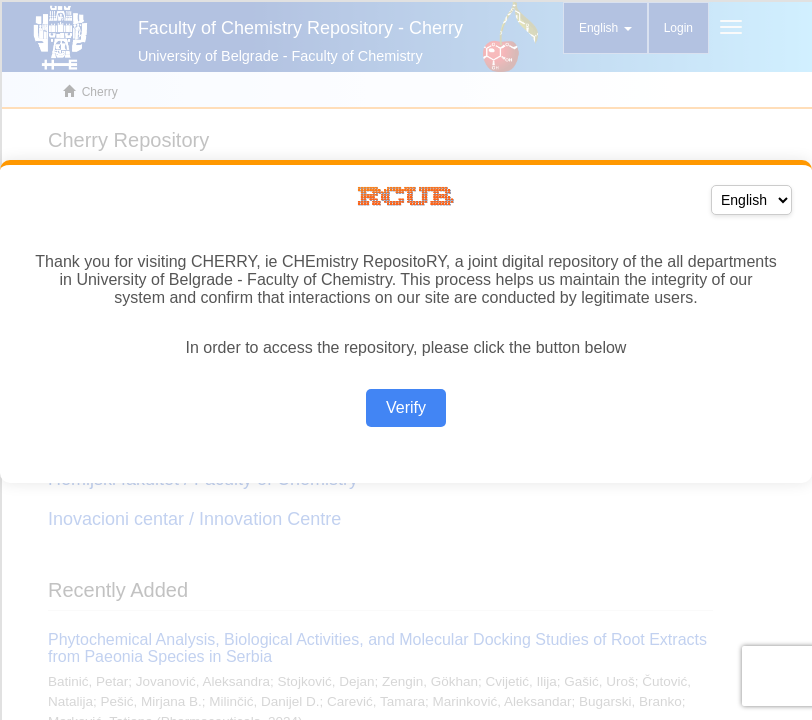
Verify (406, 407)
